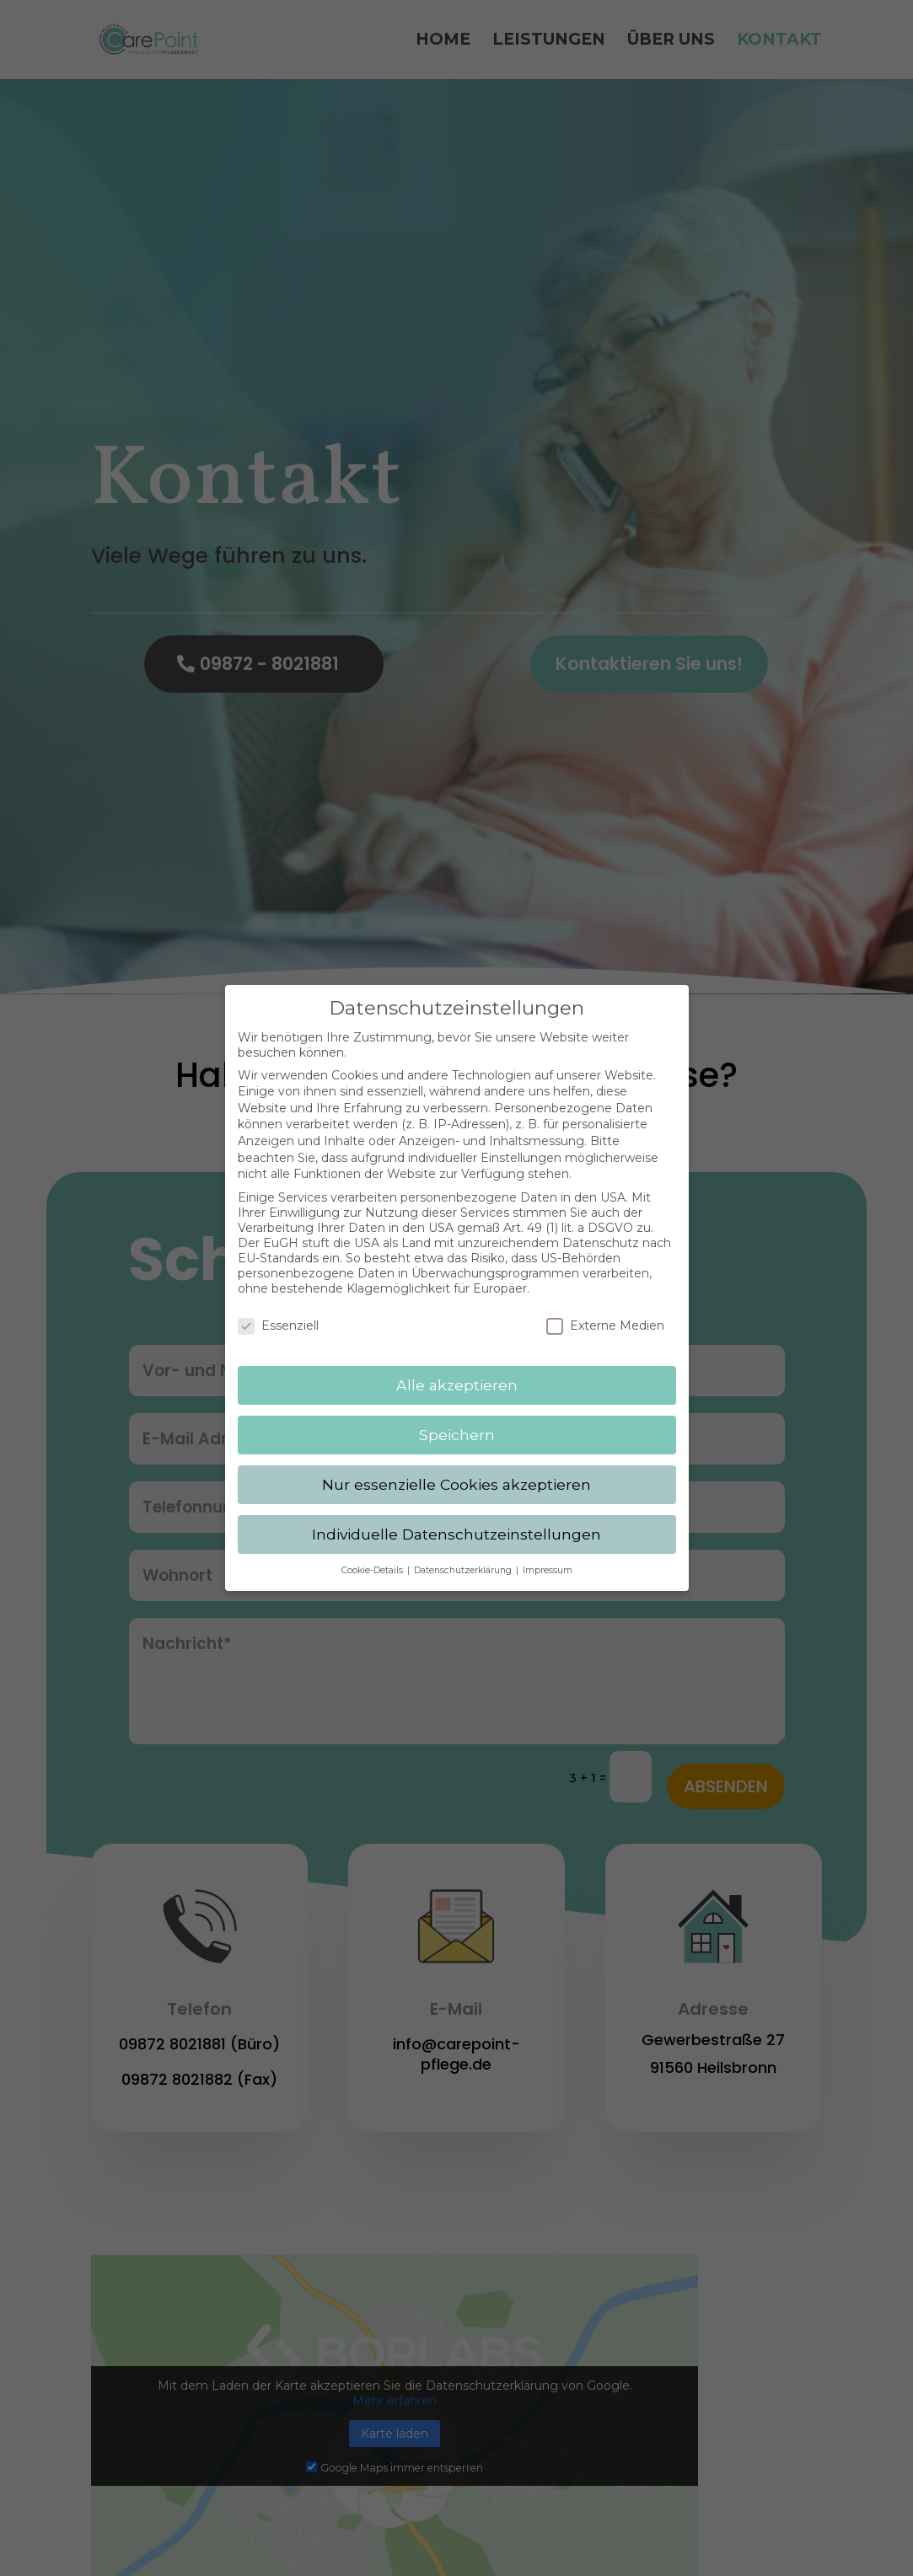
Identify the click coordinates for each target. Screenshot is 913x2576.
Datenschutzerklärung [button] (464, 1555)
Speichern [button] (457, 1419)
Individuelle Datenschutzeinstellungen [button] (456, 1519)
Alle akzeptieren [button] (457, 1370)
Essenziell (278, 1311)
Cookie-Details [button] (373, 1555)
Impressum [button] (547, 1555)
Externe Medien (605, 1311)
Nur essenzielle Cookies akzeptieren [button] (456, 1469)
